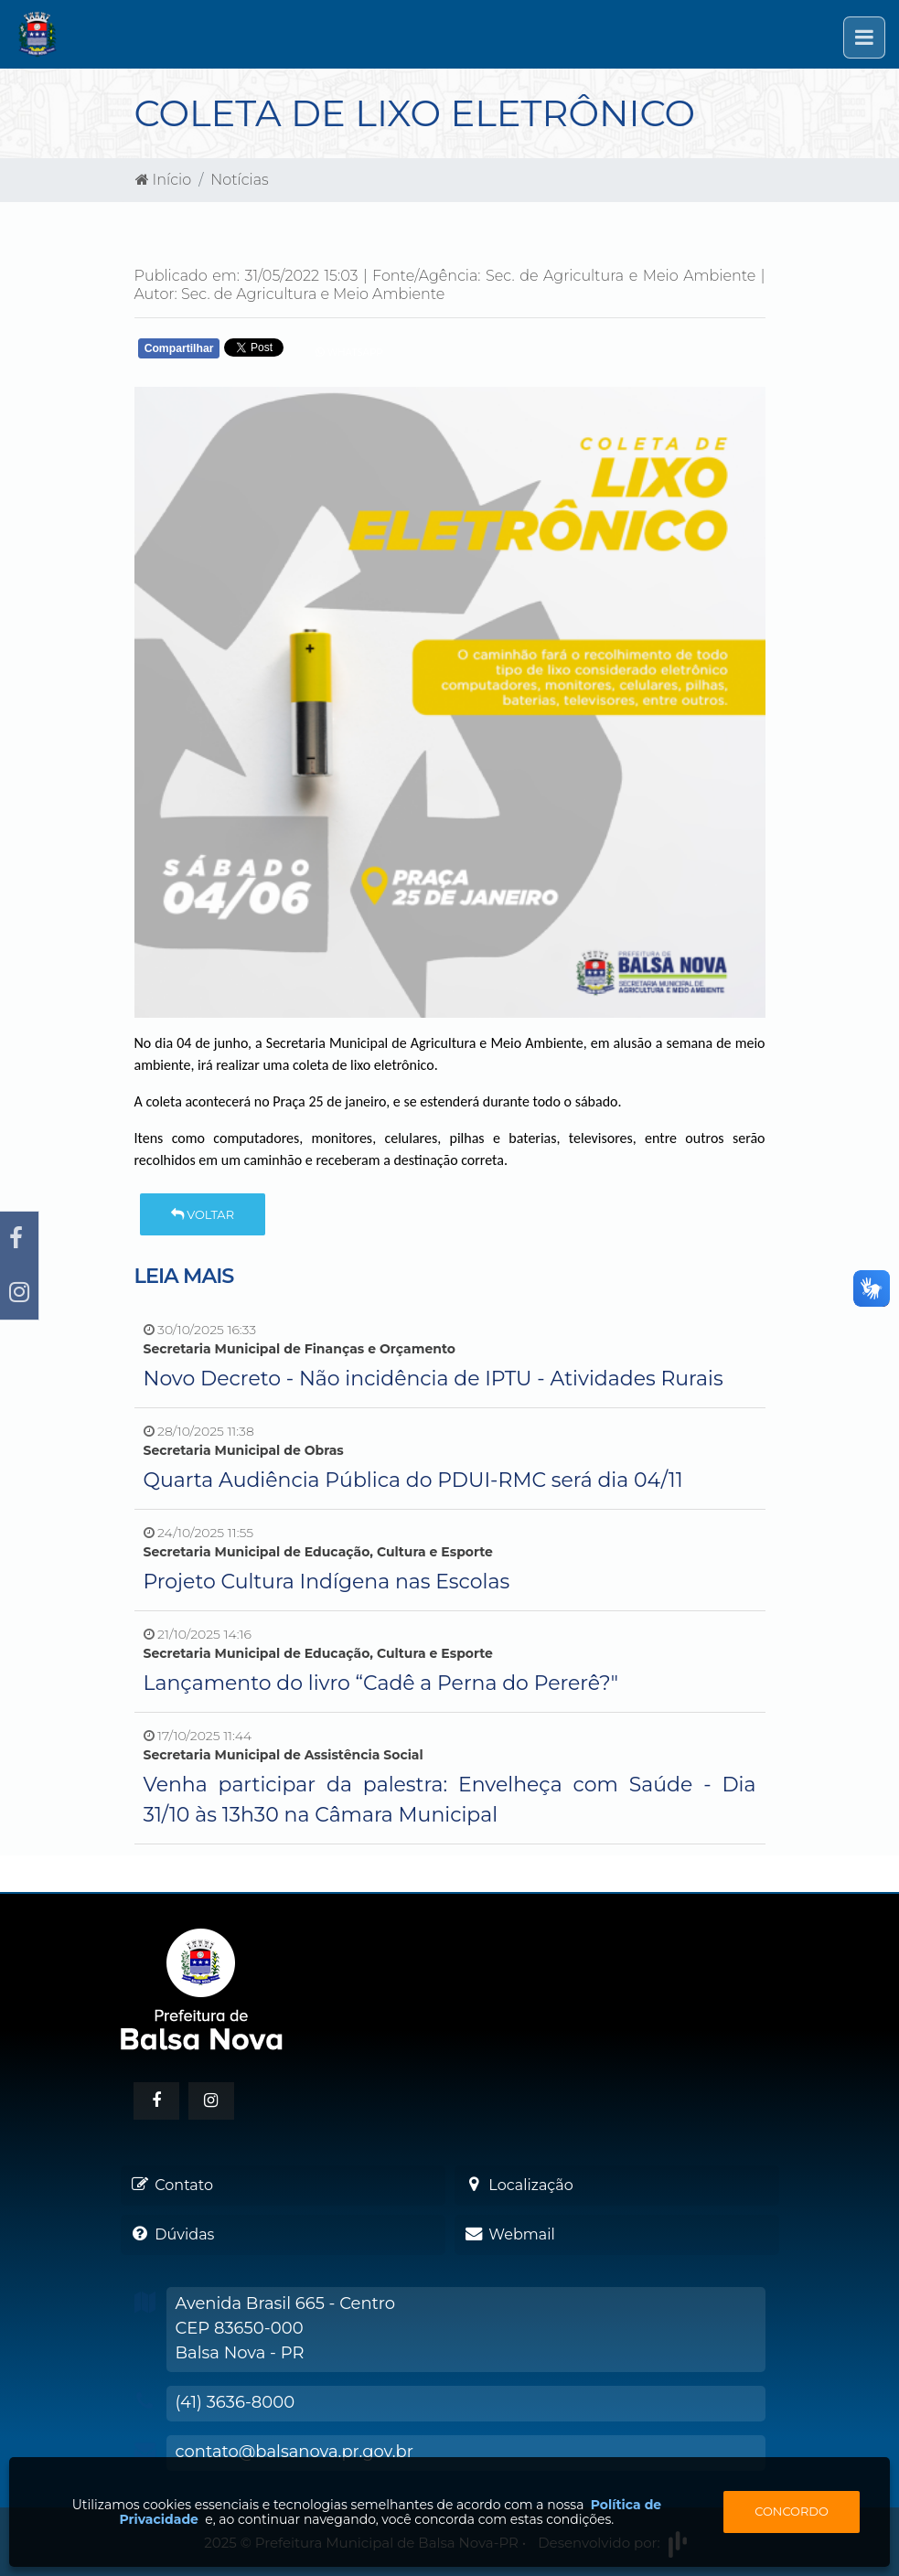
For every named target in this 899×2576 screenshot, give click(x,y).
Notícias (239, 179)
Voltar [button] (202, 1214)
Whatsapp (349, 352)
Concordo (792, 2511)
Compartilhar (179, 348)
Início (163, 179)
